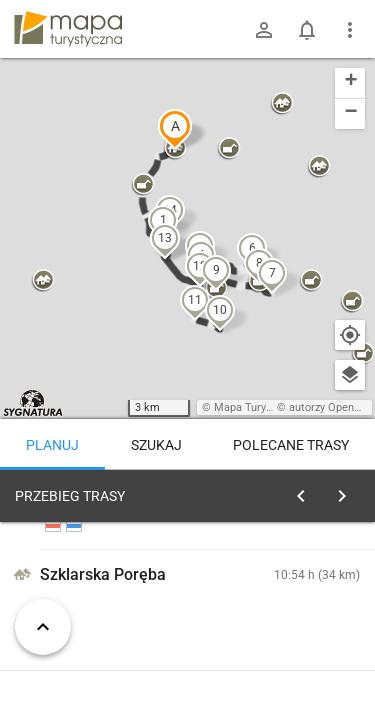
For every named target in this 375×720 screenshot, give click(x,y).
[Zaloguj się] (264, 30)
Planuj (52, 445)
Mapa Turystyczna (259, 407)
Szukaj (156, 445)
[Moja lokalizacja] (350, 335)
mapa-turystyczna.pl (68, 29)
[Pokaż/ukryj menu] (350, 30)
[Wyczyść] (348, 491)
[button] (175, 129)
